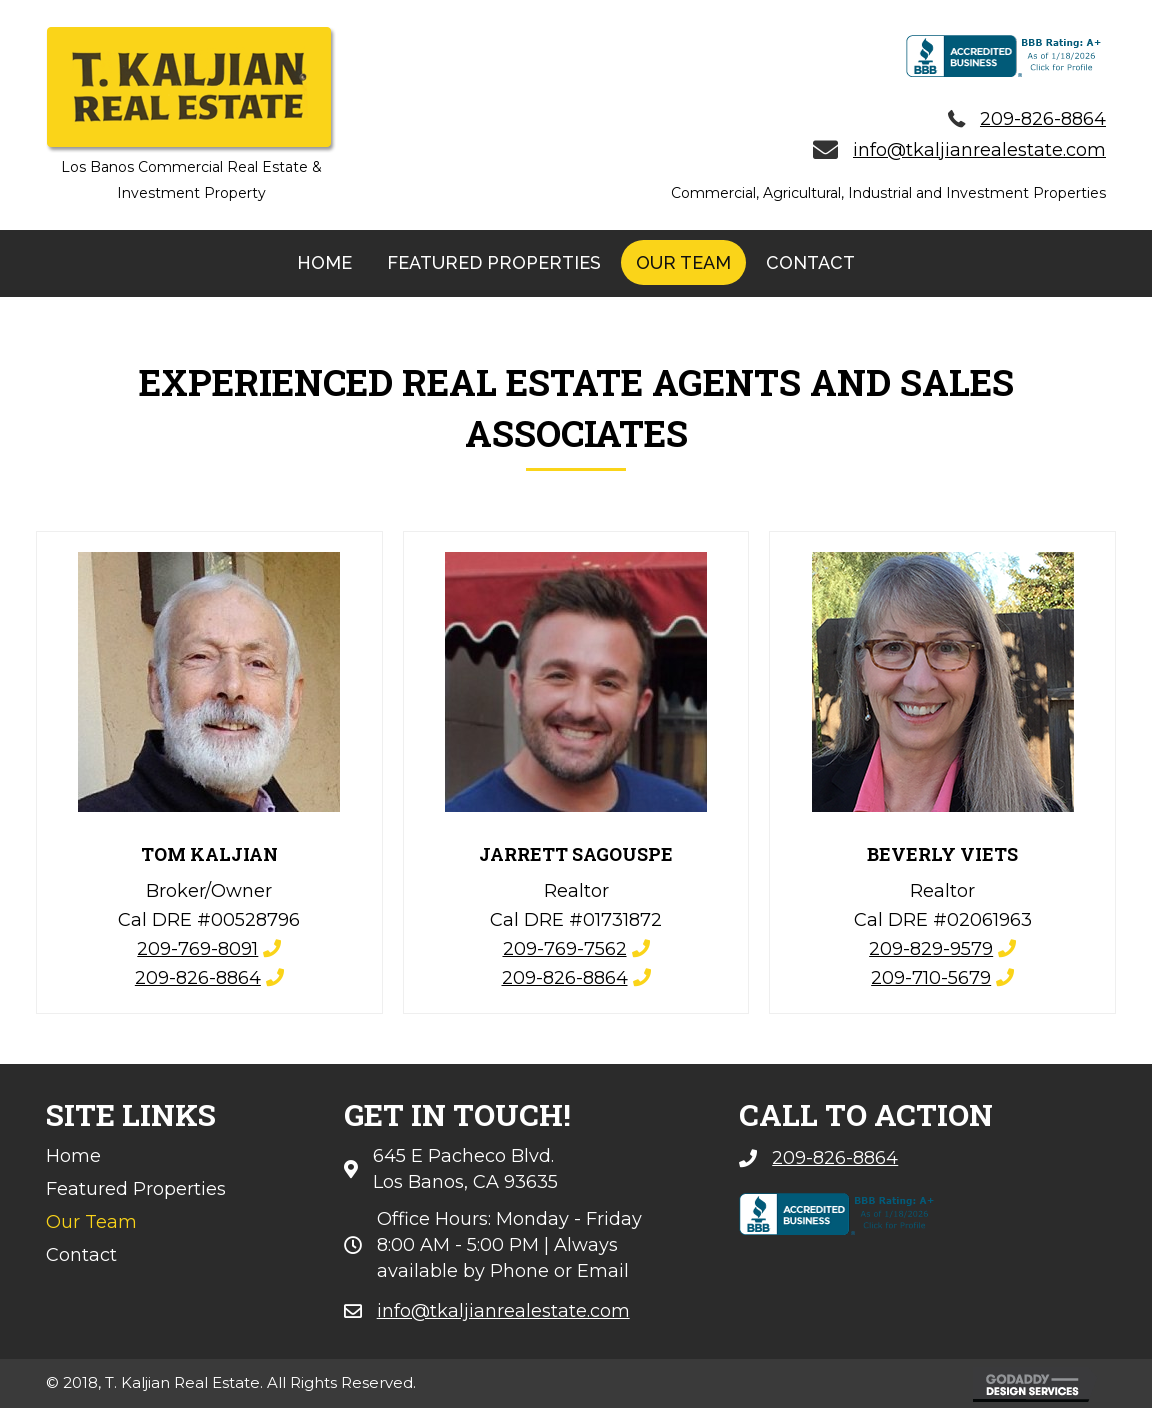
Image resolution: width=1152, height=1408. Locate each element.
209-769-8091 (197, 949)
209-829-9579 (931, 949)
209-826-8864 (198, 978)
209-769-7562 (565, 949)
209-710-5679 (931, 978)
